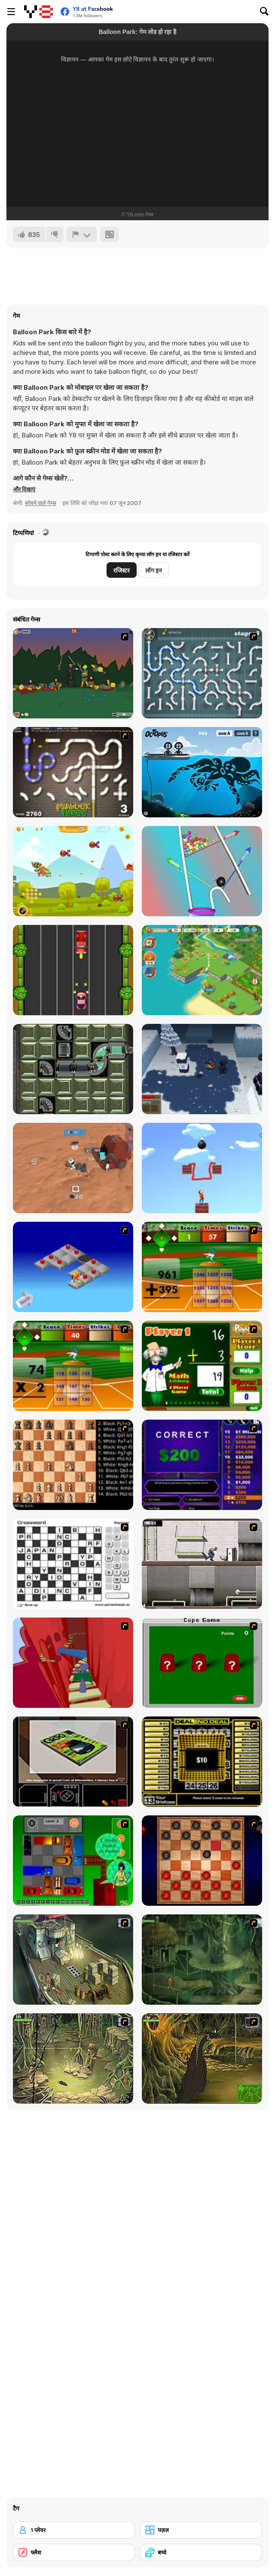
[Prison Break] (202, 1564)
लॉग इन (153, 570)
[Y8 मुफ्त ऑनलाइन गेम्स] (38, 11)
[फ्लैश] (74, 2552)
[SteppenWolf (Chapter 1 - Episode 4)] (202, 2058)
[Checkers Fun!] (202, 1860)
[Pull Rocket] (202, 871)
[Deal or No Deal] (202, 1761)
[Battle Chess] (73, 1465)
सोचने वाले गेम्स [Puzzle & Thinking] (40, 502)
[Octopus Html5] (202, 772)
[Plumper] (73, 1069)
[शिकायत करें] (81, 234)
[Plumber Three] (73, 772)
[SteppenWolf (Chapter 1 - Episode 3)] (73, 2058)
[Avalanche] (202, 1069)
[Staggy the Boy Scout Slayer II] (73, 673)
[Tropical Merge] (202, 970)
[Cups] (202, 1663)
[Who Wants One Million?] (202, 1465)
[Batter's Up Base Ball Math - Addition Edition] (202, 1267)
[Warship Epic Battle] (73, 871)
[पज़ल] (201, 2530)
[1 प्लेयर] (74, 2530)
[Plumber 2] (202, 673)
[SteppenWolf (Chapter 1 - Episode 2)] (202, 1959)
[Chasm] (73, 1663)
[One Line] (202, 1168)
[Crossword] (73, 1564)
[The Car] (73, 1761)
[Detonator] (73, 1267)
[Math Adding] (202, 1366)
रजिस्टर (121, 570)
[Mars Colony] (73, 1168)
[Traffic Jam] (73, 1860)
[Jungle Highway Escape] (73, 970)
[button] (24, 489)
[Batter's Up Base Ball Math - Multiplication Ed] (73, 1366)
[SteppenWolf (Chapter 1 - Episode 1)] (73, 1959)
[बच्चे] (201, 2552)
